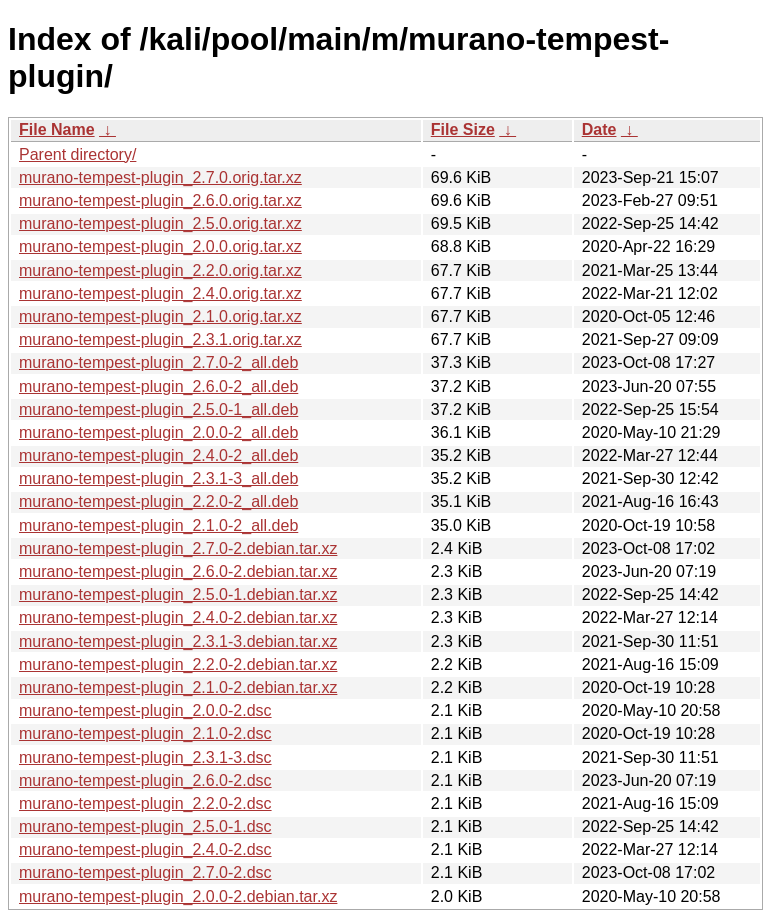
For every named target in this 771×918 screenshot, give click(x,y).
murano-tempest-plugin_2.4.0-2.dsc (145, 849)
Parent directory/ (77, 154)
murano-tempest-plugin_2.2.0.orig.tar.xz (160, 270)
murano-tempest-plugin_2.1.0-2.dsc (145, 733)
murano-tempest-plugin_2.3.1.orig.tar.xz (160, 339)
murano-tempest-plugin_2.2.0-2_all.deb (158, 501)
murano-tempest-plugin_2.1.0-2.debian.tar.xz (178, 687)
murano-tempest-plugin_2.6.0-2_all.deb (158, 386)
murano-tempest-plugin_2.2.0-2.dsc (145, 803)
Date (599, 129)
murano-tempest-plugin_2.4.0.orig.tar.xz (160, 293)
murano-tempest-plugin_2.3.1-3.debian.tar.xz (178, 641)
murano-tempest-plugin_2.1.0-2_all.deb (158, 525)
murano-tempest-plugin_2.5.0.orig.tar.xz (160, 223)
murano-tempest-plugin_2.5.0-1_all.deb (158, 409)
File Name (57, 129)
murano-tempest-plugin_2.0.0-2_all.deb (158, 432)
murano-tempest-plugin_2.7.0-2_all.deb (158, 362)
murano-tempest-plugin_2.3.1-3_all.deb (158, 478)
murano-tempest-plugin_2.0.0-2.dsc (145, 710)
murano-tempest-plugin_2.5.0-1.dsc (145, 826)
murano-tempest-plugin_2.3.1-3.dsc (145, 757)
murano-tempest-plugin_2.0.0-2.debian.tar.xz (178, 896)
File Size (463, 129)
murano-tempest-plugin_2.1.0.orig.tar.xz (160, 316)
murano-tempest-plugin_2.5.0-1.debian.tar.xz (178, 594)
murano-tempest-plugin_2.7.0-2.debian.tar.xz (178, 548)
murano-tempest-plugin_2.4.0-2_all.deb (158, 455)
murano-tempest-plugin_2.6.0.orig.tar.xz (160, 200)
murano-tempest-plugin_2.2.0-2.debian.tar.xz (178, 664)
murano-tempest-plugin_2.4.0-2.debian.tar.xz (178, 617)
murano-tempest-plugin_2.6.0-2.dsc (145, 780)
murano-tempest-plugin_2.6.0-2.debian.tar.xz (178, 571)
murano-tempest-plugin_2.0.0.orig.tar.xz (160, 246)
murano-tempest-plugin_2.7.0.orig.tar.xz (160, 177)
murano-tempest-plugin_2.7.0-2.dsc (145, 872)
